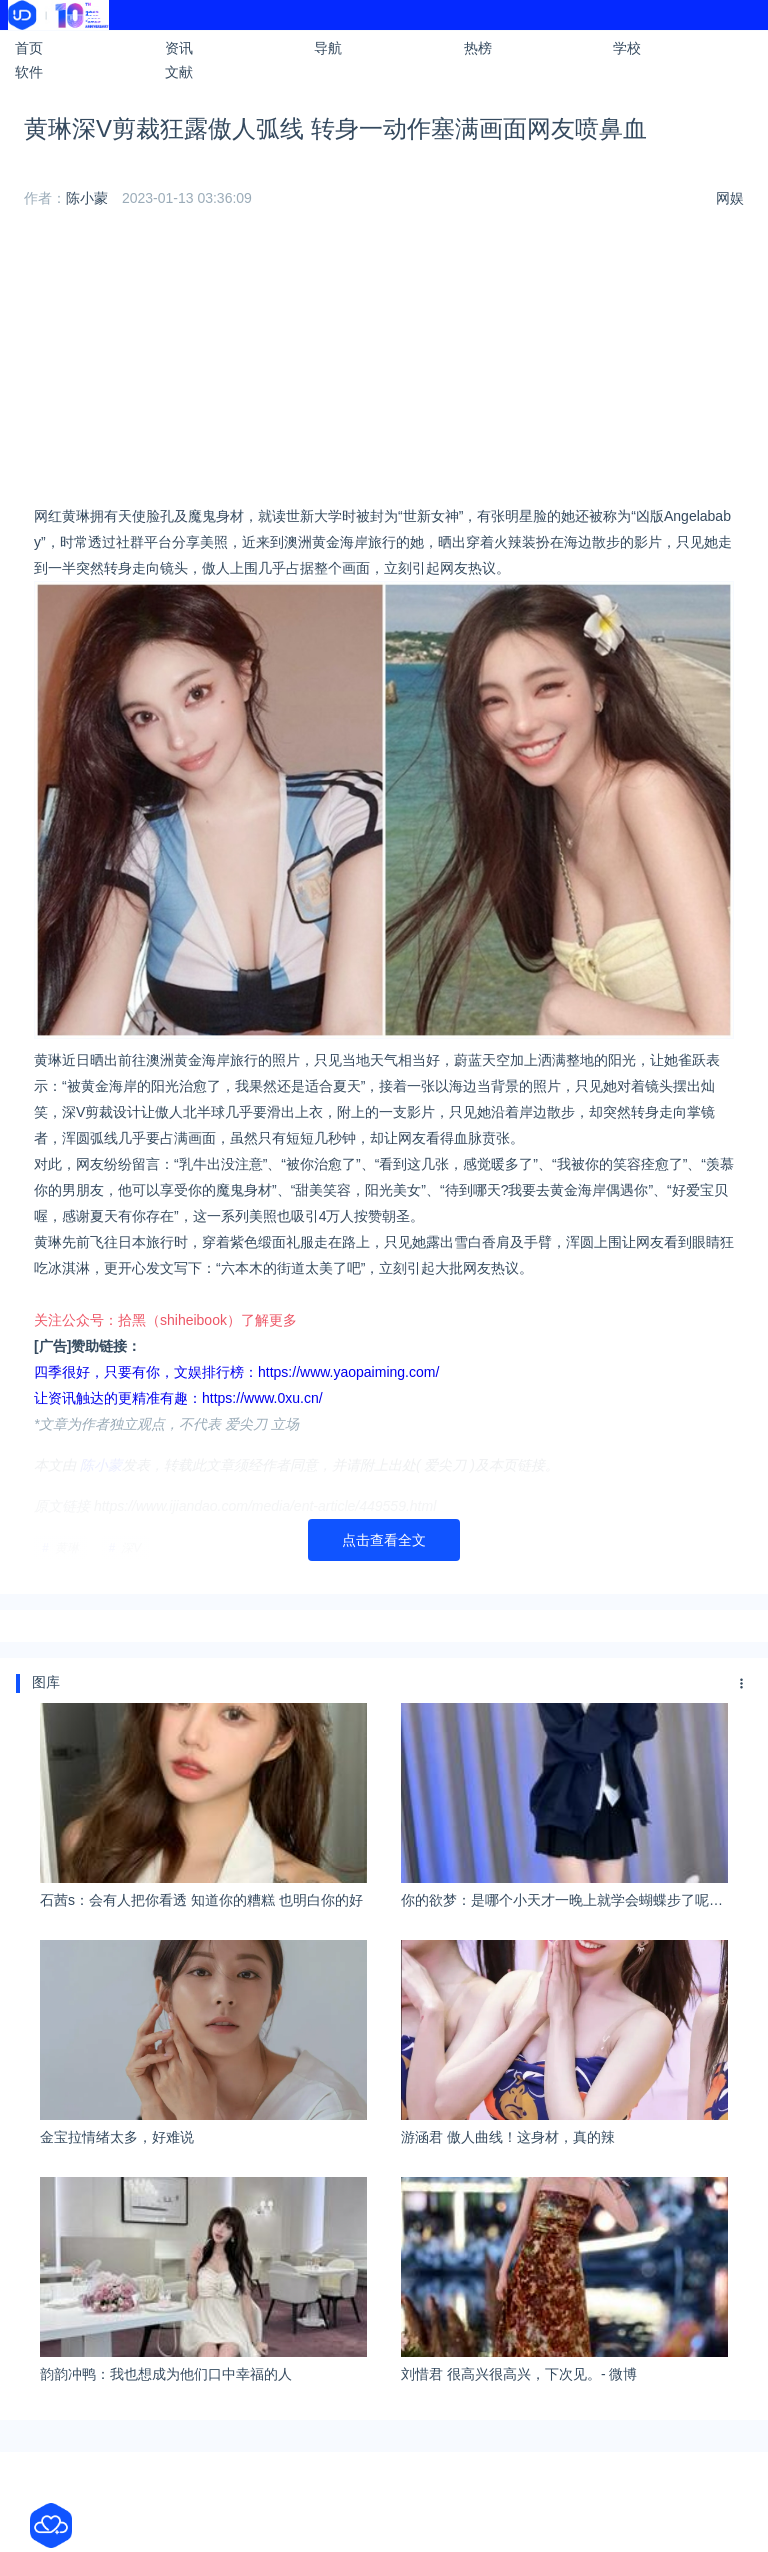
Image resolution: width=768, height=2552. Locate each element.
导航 (328, 48)
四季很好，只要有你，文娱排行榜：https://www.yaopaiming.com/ (236, 1372)
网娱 (730, 198)
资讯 (179, 48)
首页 (29, 48)
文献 (179, 72)
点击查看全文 (384, 1540)
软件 (29, 72)
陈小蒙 (87, 198)
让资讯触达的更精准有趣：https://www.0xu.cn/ (178, 1398)
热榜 (478, 48)
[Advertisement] (384, 363)
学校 (627, 48)
